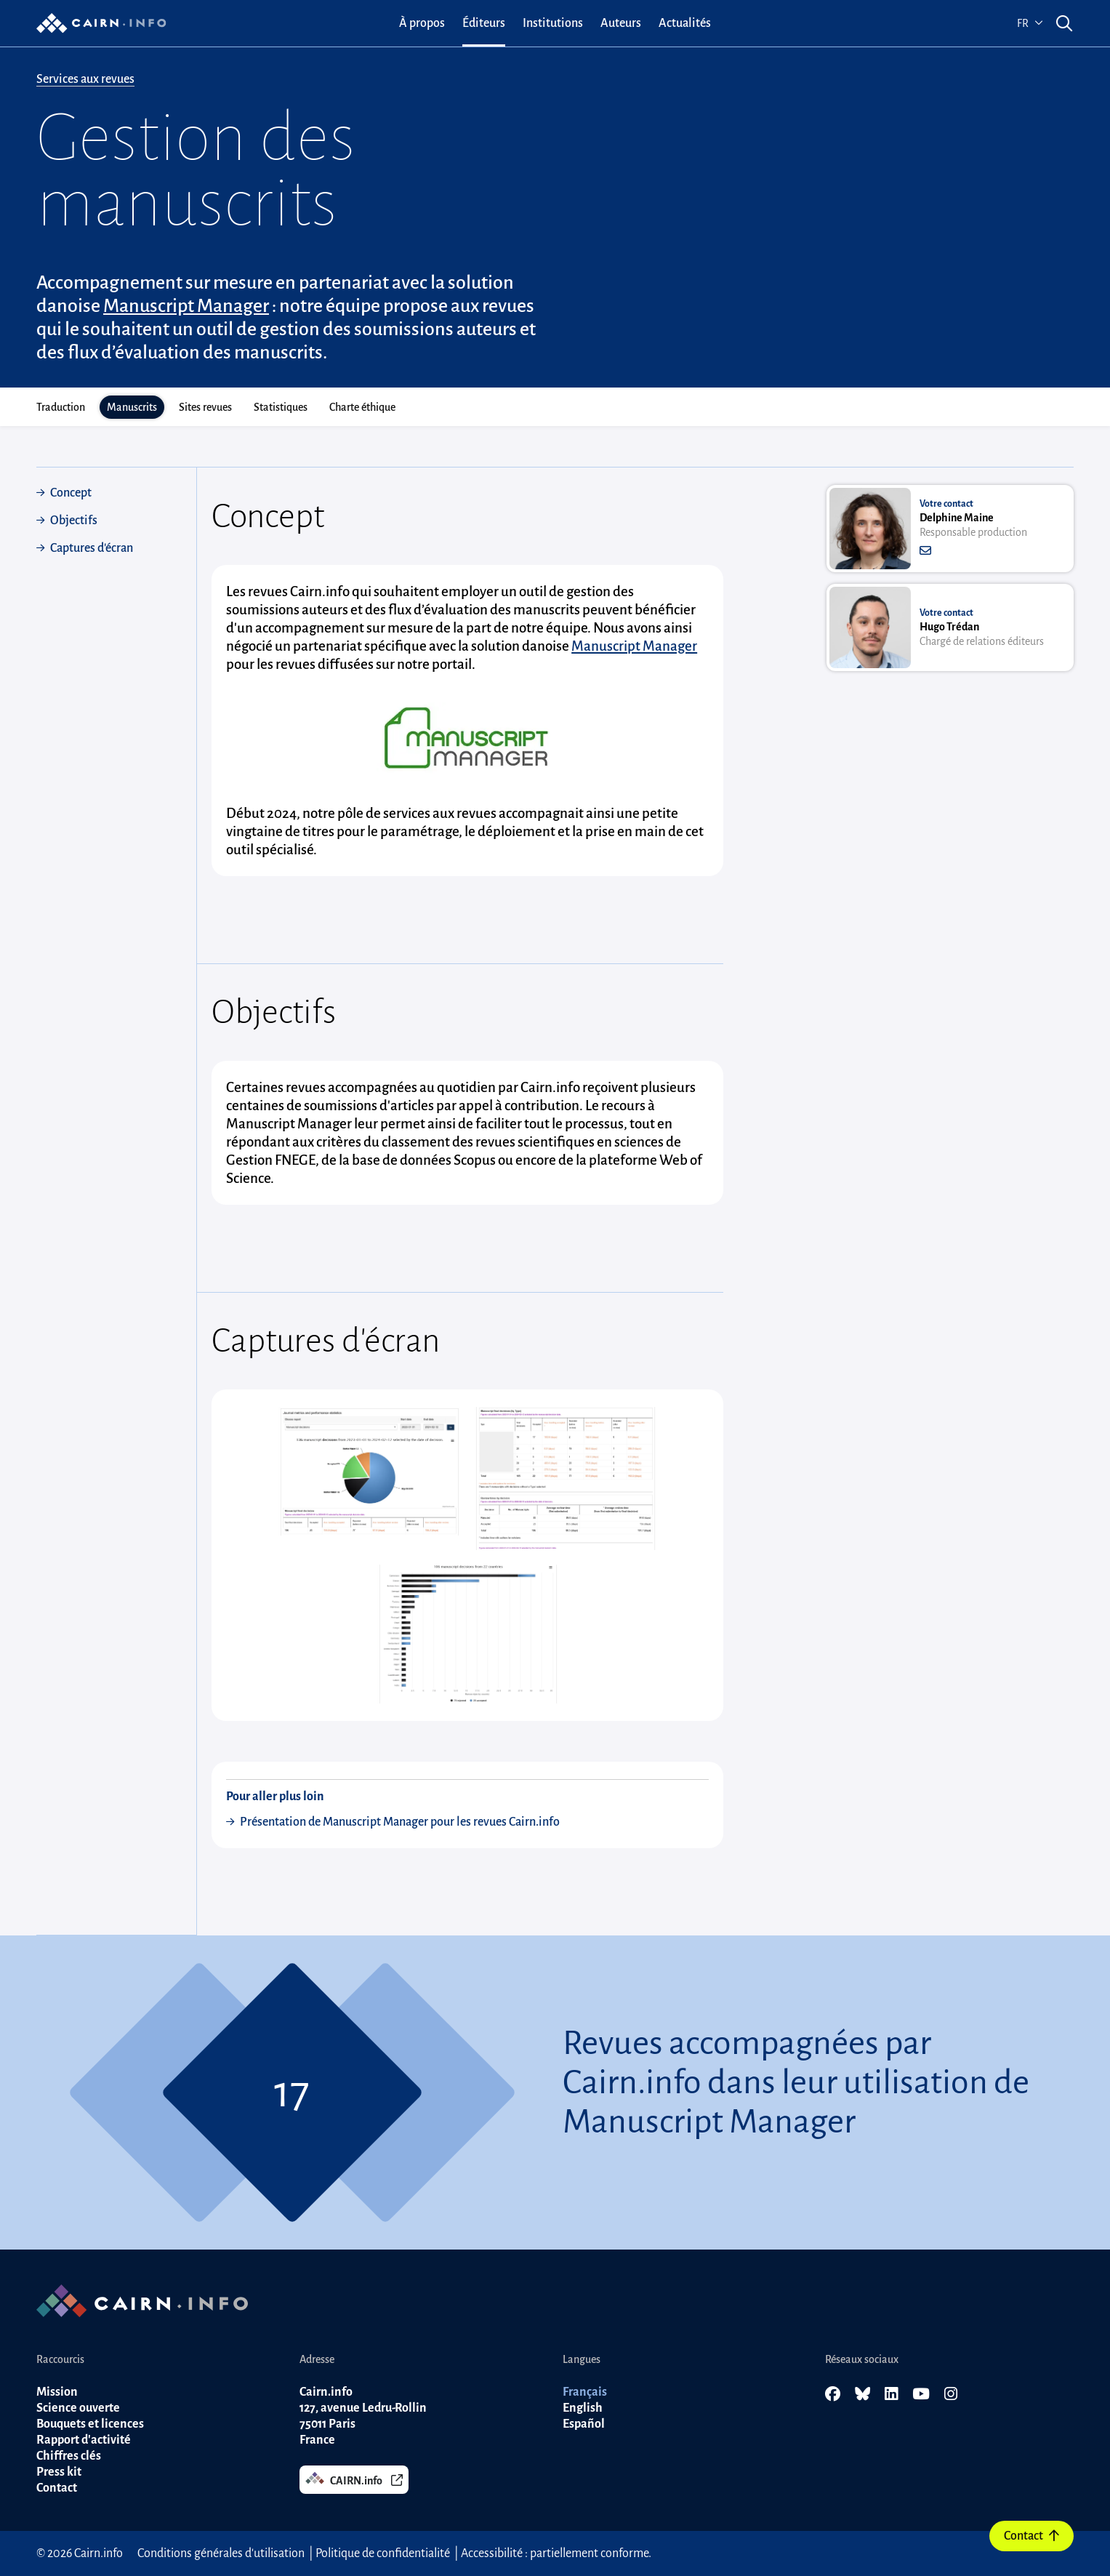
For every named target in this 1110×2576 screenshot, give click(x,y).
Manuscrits (132, 407)
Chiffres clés (68, 2456)
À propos (422, 23)
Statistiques (280, 407)
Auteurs (620, 23)
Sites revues (205, 407)
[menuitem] (422, 23)
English (583, 2408)
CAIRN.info (354, 2479)
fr (1030, 23)
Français (585, 2392)
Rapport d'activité (83, 2440)
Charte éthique (362, 407)
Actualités (685, 23)
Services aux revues (85, 79)
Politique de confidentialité (382, 2553)
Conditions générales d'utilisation (221, 2553)
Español (584, 2424)
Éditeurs (483, 23)
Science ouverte (78, 2408)
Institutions (553, 23)
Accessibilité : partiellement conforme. (556, 2553)
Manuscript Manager (186, 306)
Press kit (58, 2472)
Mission (57, 2392)
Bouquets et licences (90, 2424)
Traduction (60, 407)
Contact (1031, 2536)
